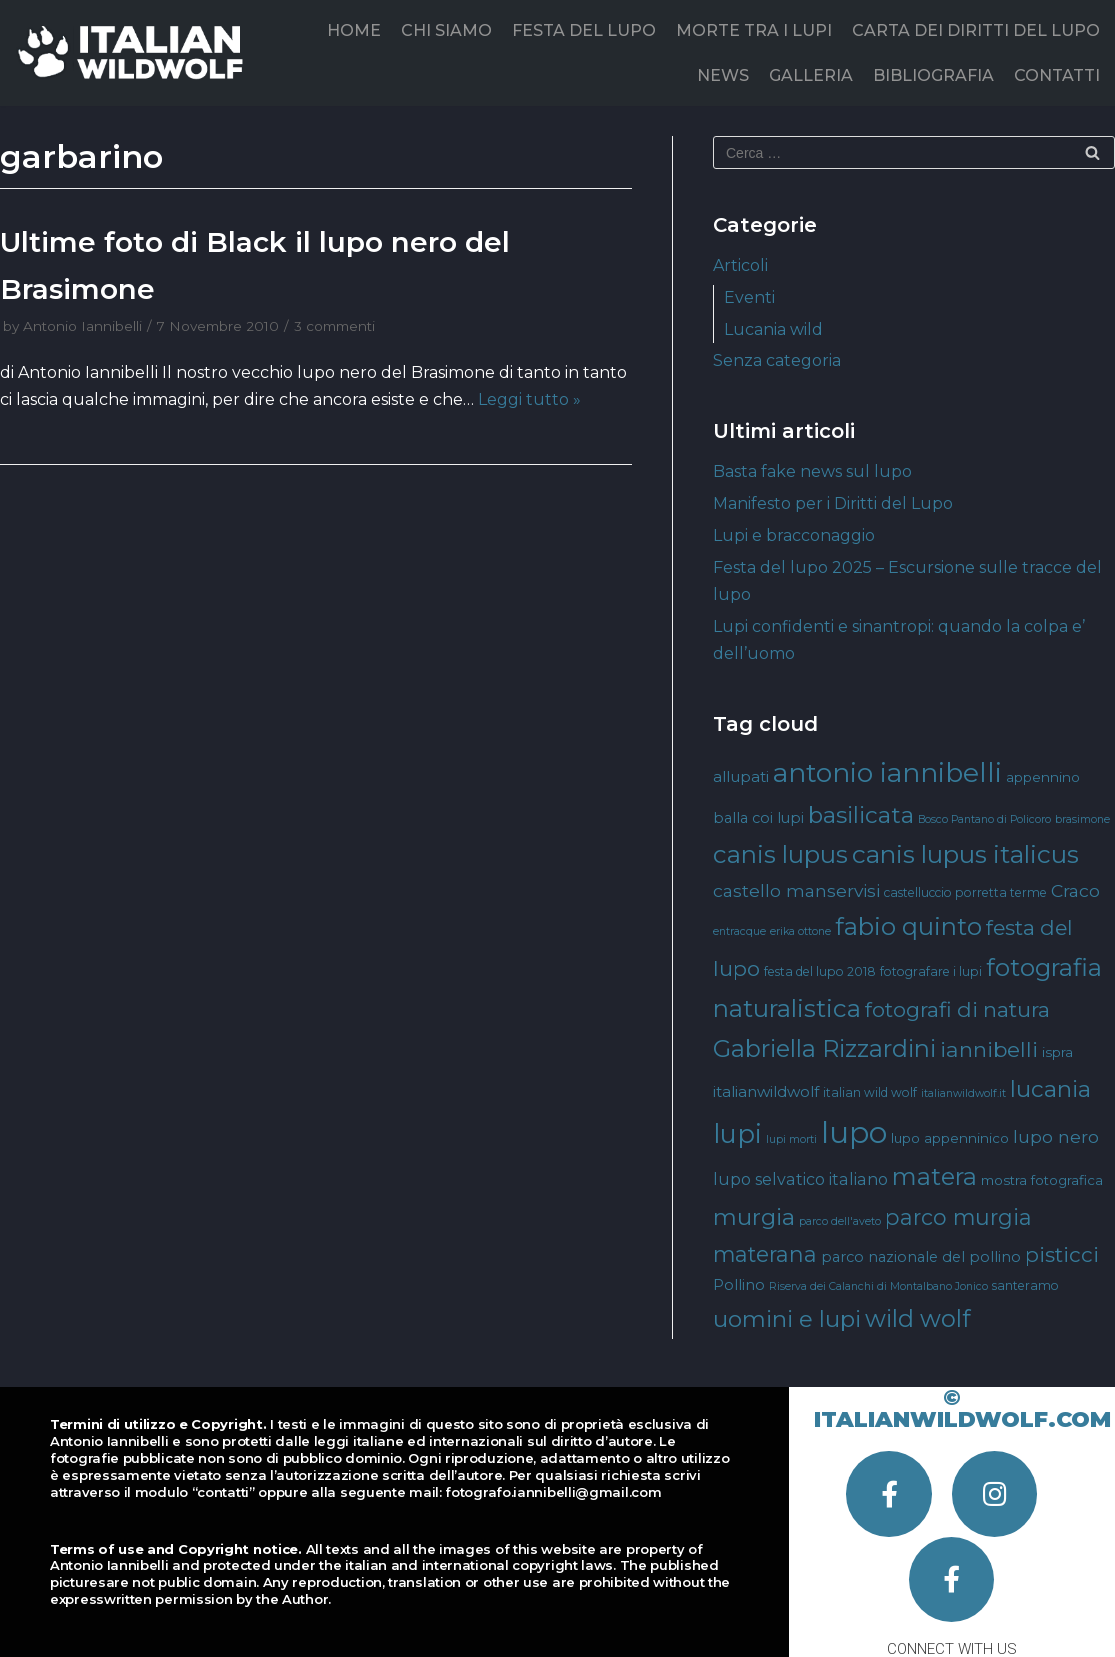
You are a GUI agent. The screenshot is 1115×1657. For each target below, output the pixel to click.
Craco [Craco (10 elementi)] (1075, 890)
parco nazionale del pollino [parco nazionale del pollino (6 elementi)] (921, 1257)
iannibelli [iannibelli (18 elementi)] (989, 1049)
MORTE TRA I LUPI (754, 30)
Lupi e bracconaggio (794, 535)
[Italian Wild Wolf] (134, 52)
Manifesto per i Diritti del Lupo (833, 503)
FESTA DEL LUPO (584, 30)
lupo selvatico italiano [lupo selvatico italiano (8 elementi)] (800, 1179)
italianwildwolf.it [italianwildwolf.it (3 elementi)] (963, 1093)
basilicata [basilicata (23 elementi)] (861, 815)
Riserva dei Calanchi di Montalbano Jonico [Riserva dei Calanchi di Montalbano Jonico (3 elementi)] (878, 1286)
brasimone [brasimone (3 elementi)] (1082, 819)
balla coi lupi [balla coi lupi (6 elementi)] (758, 818)
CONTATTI (1057, 75)
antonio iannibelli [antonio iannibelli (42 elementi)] (887, 772)
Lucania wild (773, 329)
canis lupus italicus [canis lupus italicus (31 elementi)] (965, 854)
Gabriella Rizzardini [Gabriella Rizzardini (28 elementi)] (824, 1048)
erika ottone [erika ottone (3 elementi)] (800, 931)
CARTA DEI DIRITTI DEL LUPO (976, 30)
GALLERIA (811, 75)
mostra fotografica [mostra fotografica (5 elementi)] (1042, 1180)
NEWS (723, 75)
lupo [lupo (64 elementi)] (854, 1132)
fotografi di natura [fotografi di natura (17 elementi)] (957, 1009)
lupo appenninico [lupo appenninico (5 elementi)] (950, 1138)
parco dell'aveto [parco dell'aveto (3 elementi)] (840, 1221)
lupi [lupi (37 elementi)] (737, 1133)
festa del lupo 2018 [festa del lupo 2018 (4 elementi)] (820, 971)
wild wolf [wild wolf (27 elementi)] (917, 1318)
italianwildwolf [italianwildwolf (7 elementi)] (766, 1091)
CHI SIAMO (446, 30)
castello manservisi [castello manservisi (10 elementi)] (796, 890)
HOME (354, 30)
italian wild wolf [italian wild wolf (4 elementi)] (870, 1092)
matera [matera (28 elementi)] (934, 1176)
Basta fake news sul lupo (812, 471)
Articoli (740, 265)
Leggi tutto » (529, 399)
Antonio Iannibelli (82, 326)
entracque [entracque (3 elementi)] (739, 931)
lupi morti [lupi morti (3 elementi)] (791, 1139)
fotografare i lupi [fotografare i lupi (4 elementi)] (931, 971)
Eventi (749, 297)
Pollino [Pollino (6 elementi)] (739, 1285)
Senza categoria (777, 360)
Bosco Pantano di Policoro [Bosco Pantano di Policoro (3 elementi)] (984, 819)
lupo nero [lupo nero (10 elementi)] (1056, 1136)
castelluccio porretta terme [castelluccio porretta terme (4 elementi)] (965, 892)
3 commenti (334, 326)
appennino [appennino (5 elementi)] (1043, 777)
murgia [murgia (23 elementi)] (754, 1217)
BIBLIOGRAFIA (933, 75)
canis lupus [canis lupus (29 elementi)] (780, 854)
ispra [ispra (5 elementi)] (1057, 1052)
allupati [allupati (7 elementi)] (741, 776)
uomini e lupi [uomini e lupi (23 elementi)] (787, 1319)
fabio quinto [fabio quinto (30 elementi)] (908, 926)
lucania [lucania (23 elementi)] (1050, 1089)
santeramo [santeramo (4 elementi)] (1025, 1285)
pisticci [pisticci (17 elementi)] (1062, 1254)
